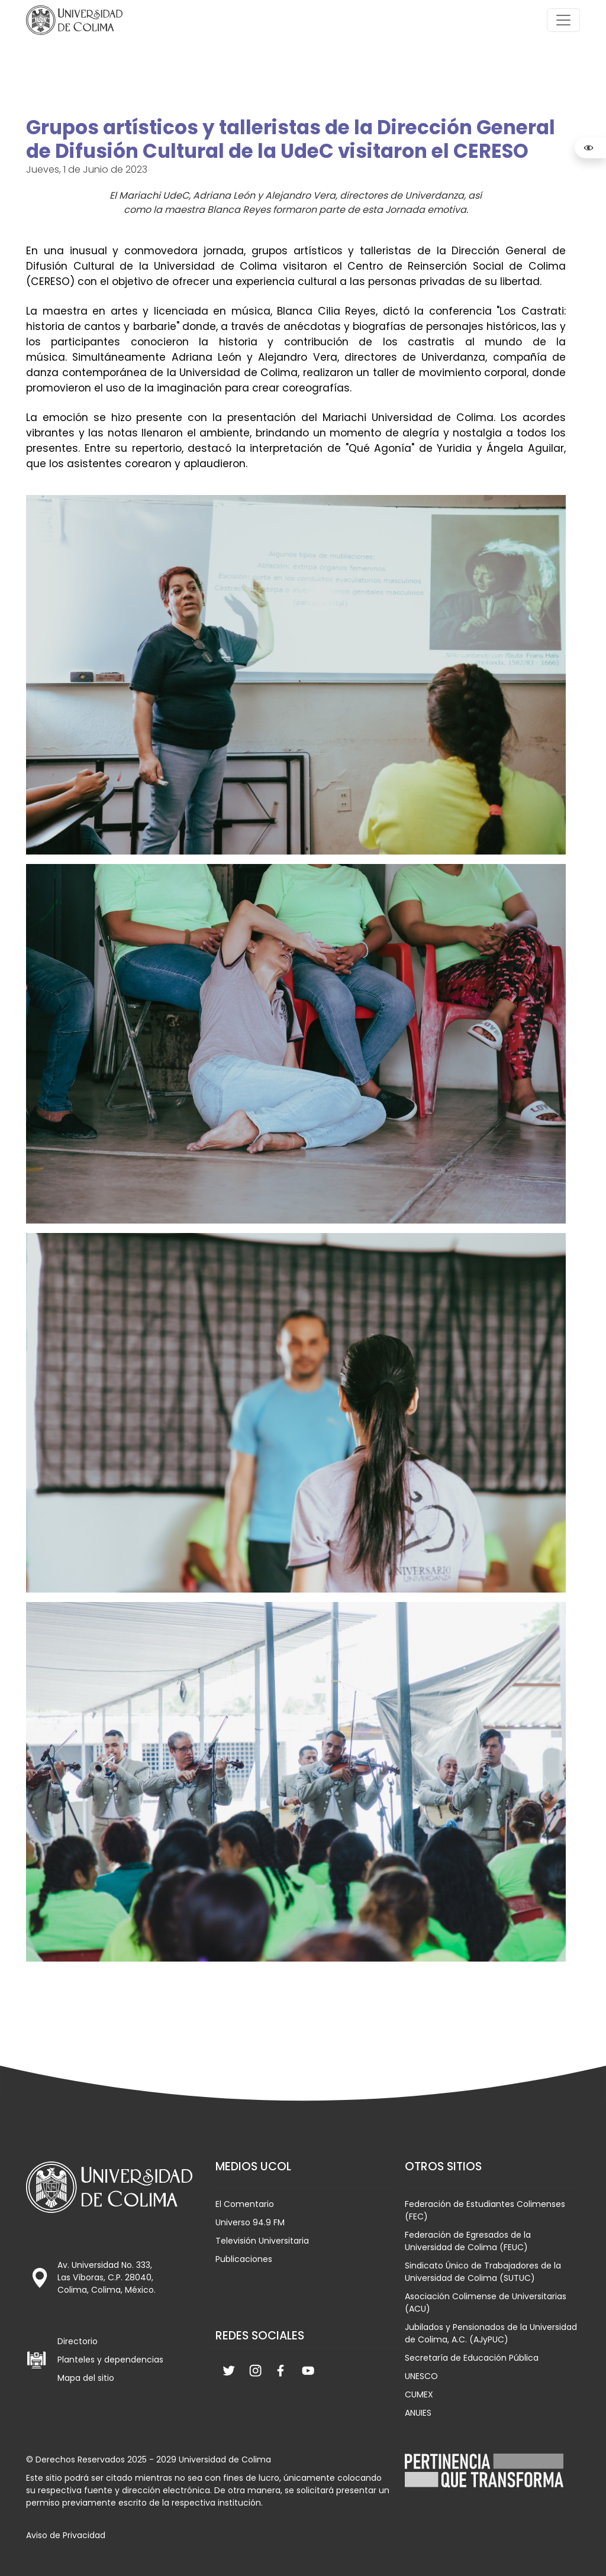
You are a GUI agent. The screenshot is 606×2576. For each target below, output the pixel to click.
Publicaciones (243, 2259)
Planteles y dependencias (110, 2359)
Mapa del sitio (85, 2378)
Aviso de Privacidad (65, 2535)
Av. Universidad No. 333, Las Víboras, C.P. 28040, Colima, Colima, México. (106, 2277)
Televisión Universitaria (262, 2241)
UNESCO (421, 2376)
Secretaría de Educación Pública (472, 2358)
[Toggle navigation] (563, 20)
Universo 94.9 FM (250, 2222)
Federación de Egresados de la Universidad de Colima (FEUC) (468, 2241)
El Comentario (244, 2204)
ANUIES (418, 2413)
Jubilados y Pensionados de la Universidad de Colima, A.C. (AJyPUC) (491, 2333)
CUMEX (419, 2394)
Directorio (77, 2341)
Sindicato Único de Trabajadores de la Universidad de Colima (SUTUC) (483, 2272)
